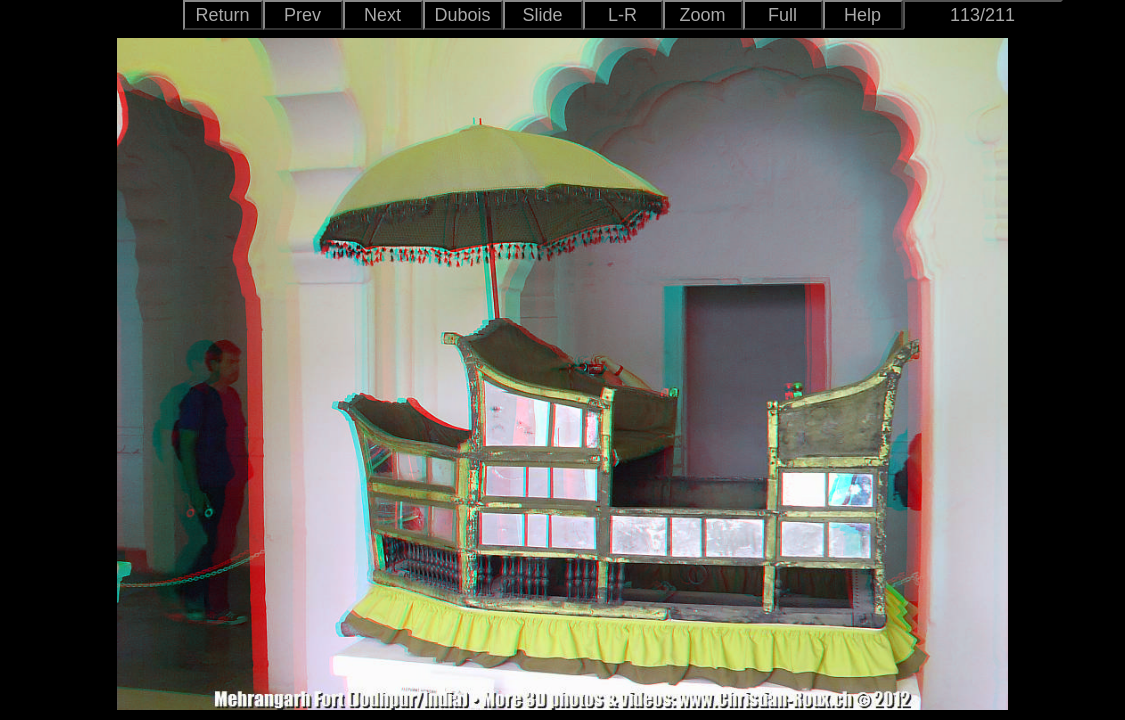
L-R (622, 15)
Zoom (702, 15)
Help (862, 15)
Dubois (462, 15)
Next (382, 15)
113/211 (982, 15)
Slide (542, 15)
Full (782, 15)
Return (222, 15)
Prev (302, 15)
